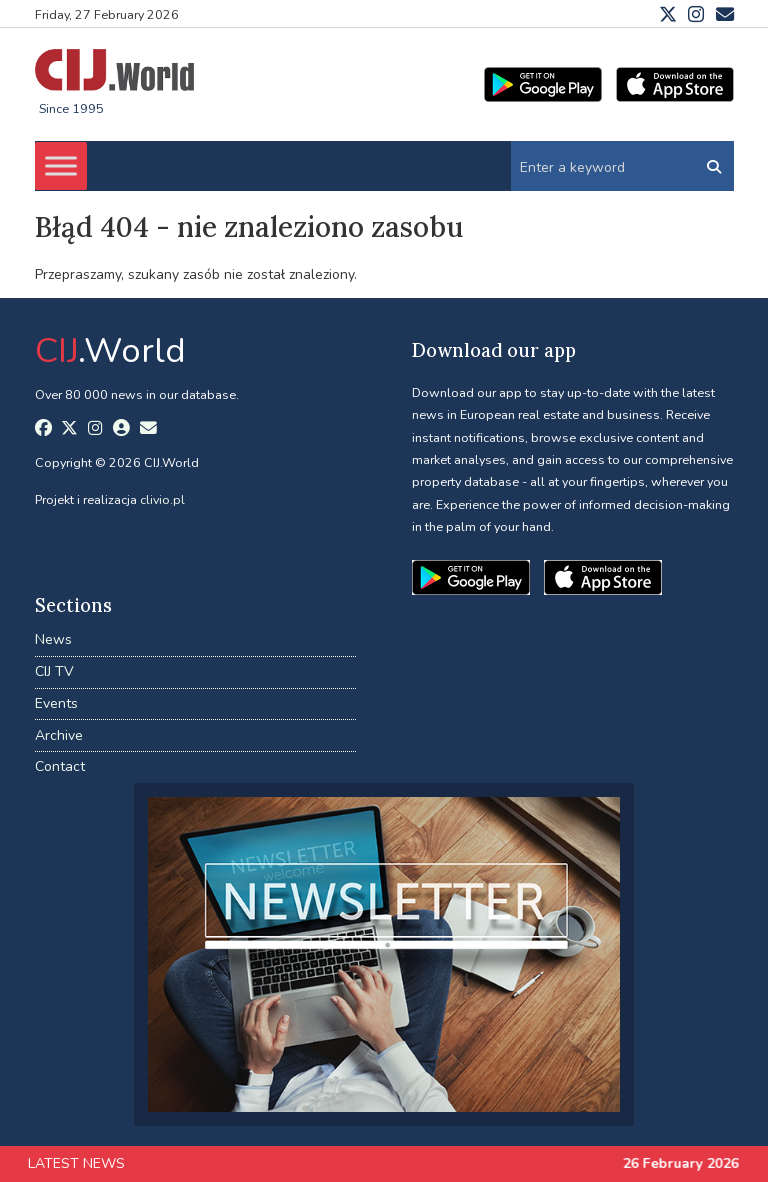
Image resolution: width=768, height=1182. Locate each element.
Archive (59, 735)
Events (56, 703)
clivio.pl (162, 499)
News (53, 639)
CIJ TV (54, 671)
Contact (60, 766)
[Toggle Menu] (61, 166)
